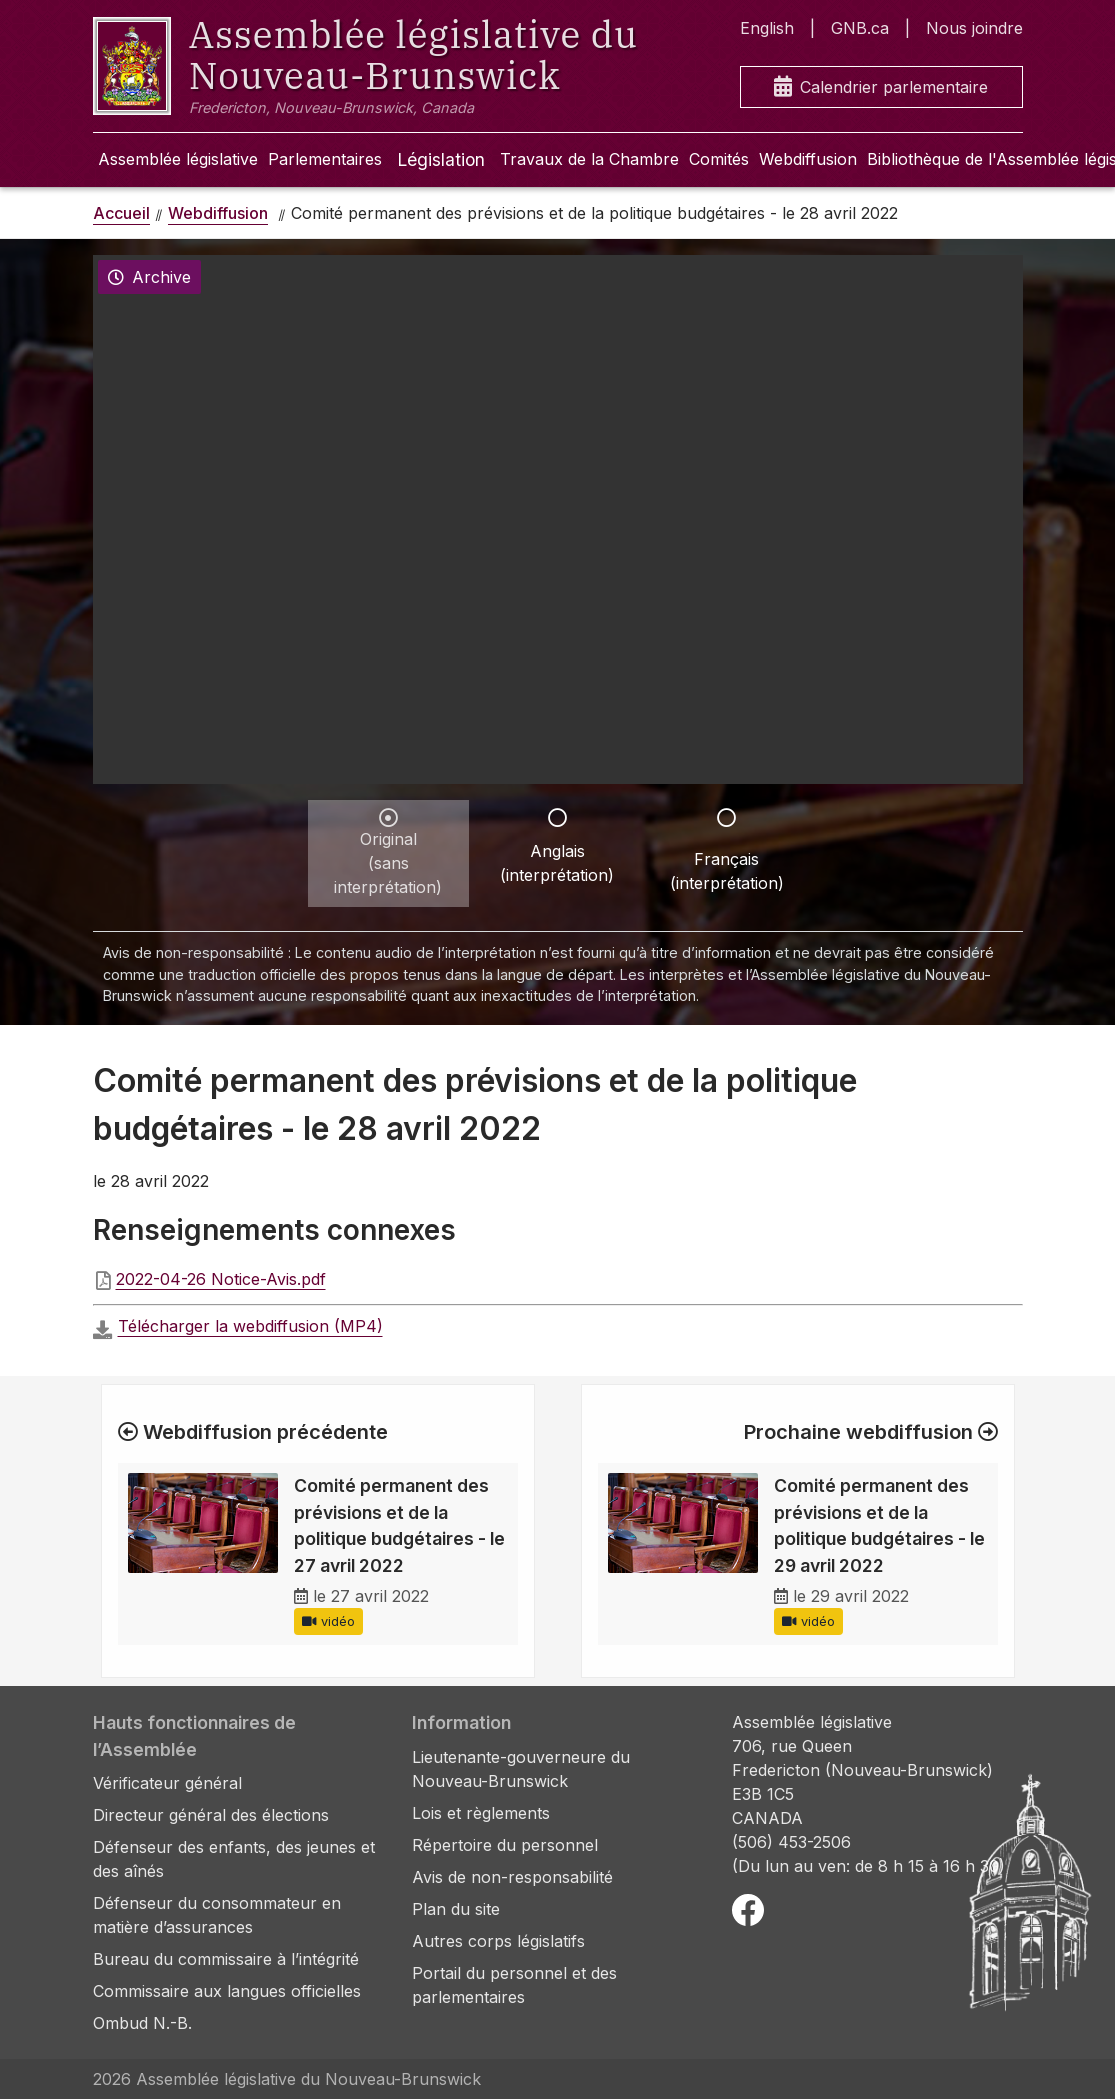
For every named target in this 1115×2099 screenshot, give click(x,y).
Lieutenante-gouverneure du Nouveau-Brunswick (521, 1769)
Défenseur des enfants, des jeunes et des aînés (234, 1859)
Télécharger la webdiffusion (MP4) (250, 1326)
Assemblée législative (178, 159)
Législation (441, 159)
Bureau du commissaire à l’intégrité (226, 1959)
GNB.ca (860, 28)
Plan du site (456, 1909)
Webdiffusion (808, 159)
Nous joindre (974, 28)
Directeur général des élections (211, 1815)
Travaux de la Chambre (589, 159)
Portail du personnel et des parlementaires (514, 1985)
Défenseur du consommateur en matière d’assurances (217, 1915)
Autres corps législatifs (498, 1941)
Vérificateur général (167, 1783)
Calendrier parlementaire (881, 87)
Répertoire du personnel (505, 1845)
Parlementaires (325, 159)
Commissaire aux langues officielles (227, 1991)
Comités (719, 159)
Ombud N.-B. (142, 2023)
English (767, 28)
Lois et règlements (481, 1813)
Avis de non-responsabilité (512, 1877)
